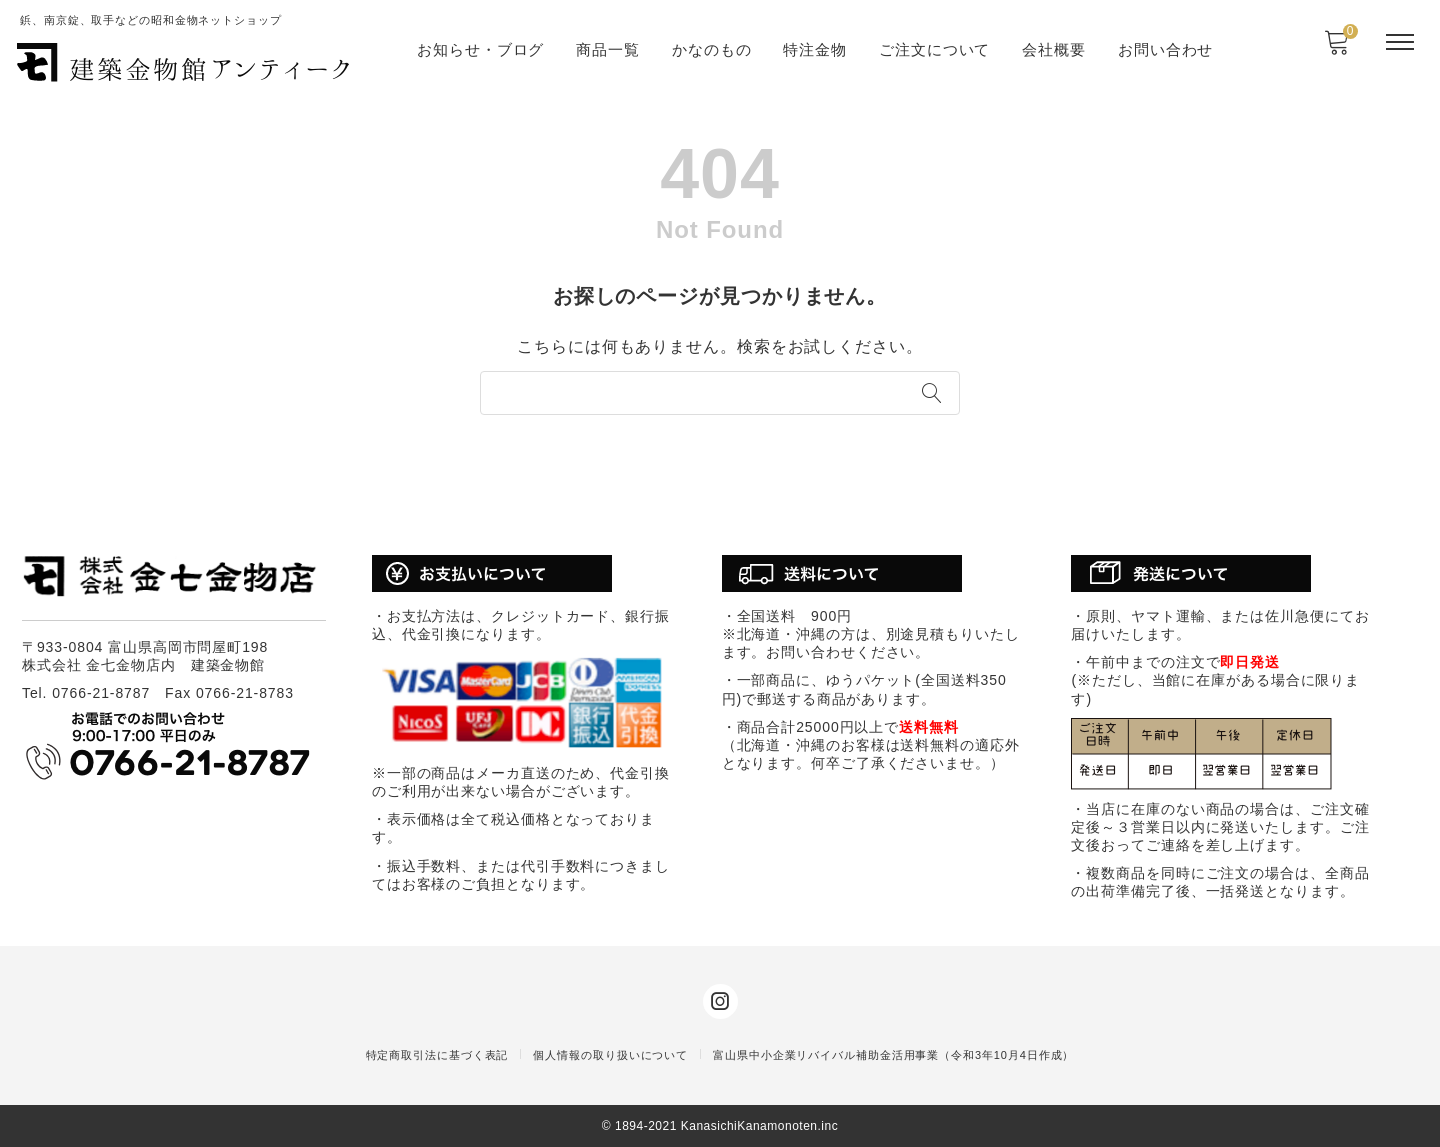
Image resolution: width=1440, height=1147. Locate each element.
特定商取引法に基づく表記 (437, 1055)
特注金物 (815, 49)
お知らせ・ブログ (480, 49)
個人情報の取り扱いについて (610, 1055)
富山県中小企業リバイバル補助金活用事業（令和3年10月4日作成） (893, 1055)
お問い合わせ (1165, 49)
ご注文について (934, 49)
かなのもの (712, 49)
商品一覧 (608, 49)
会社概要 (1054, 49)
